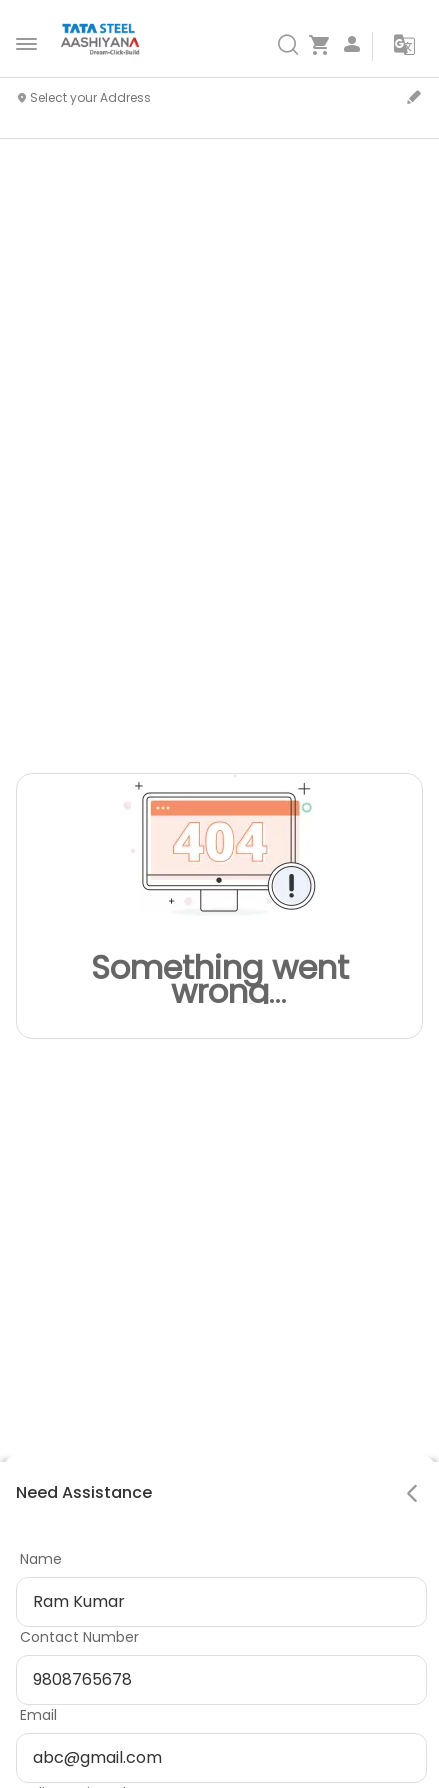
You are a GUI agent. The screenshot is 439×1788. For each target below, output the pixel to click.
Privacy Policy (102, 1693)
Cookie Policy (218, 1693)
